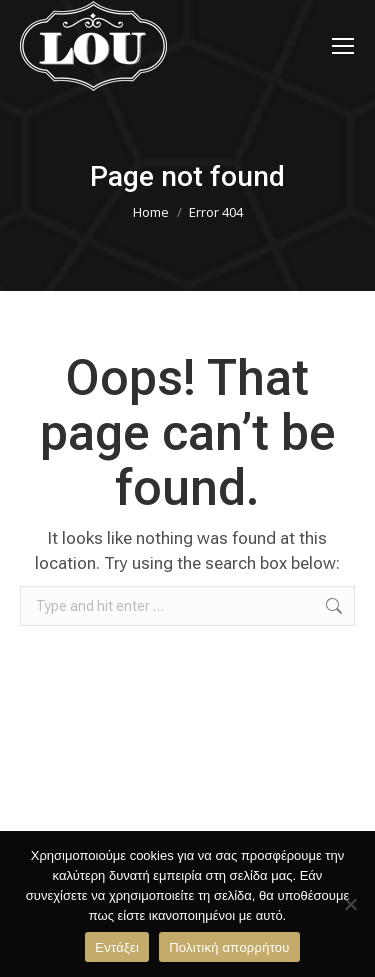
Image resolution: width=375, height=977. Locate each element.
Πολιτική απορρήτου (229, 947)
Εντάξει (117, 947)
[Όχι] (350, 904)
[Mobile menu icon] (343, 46)
